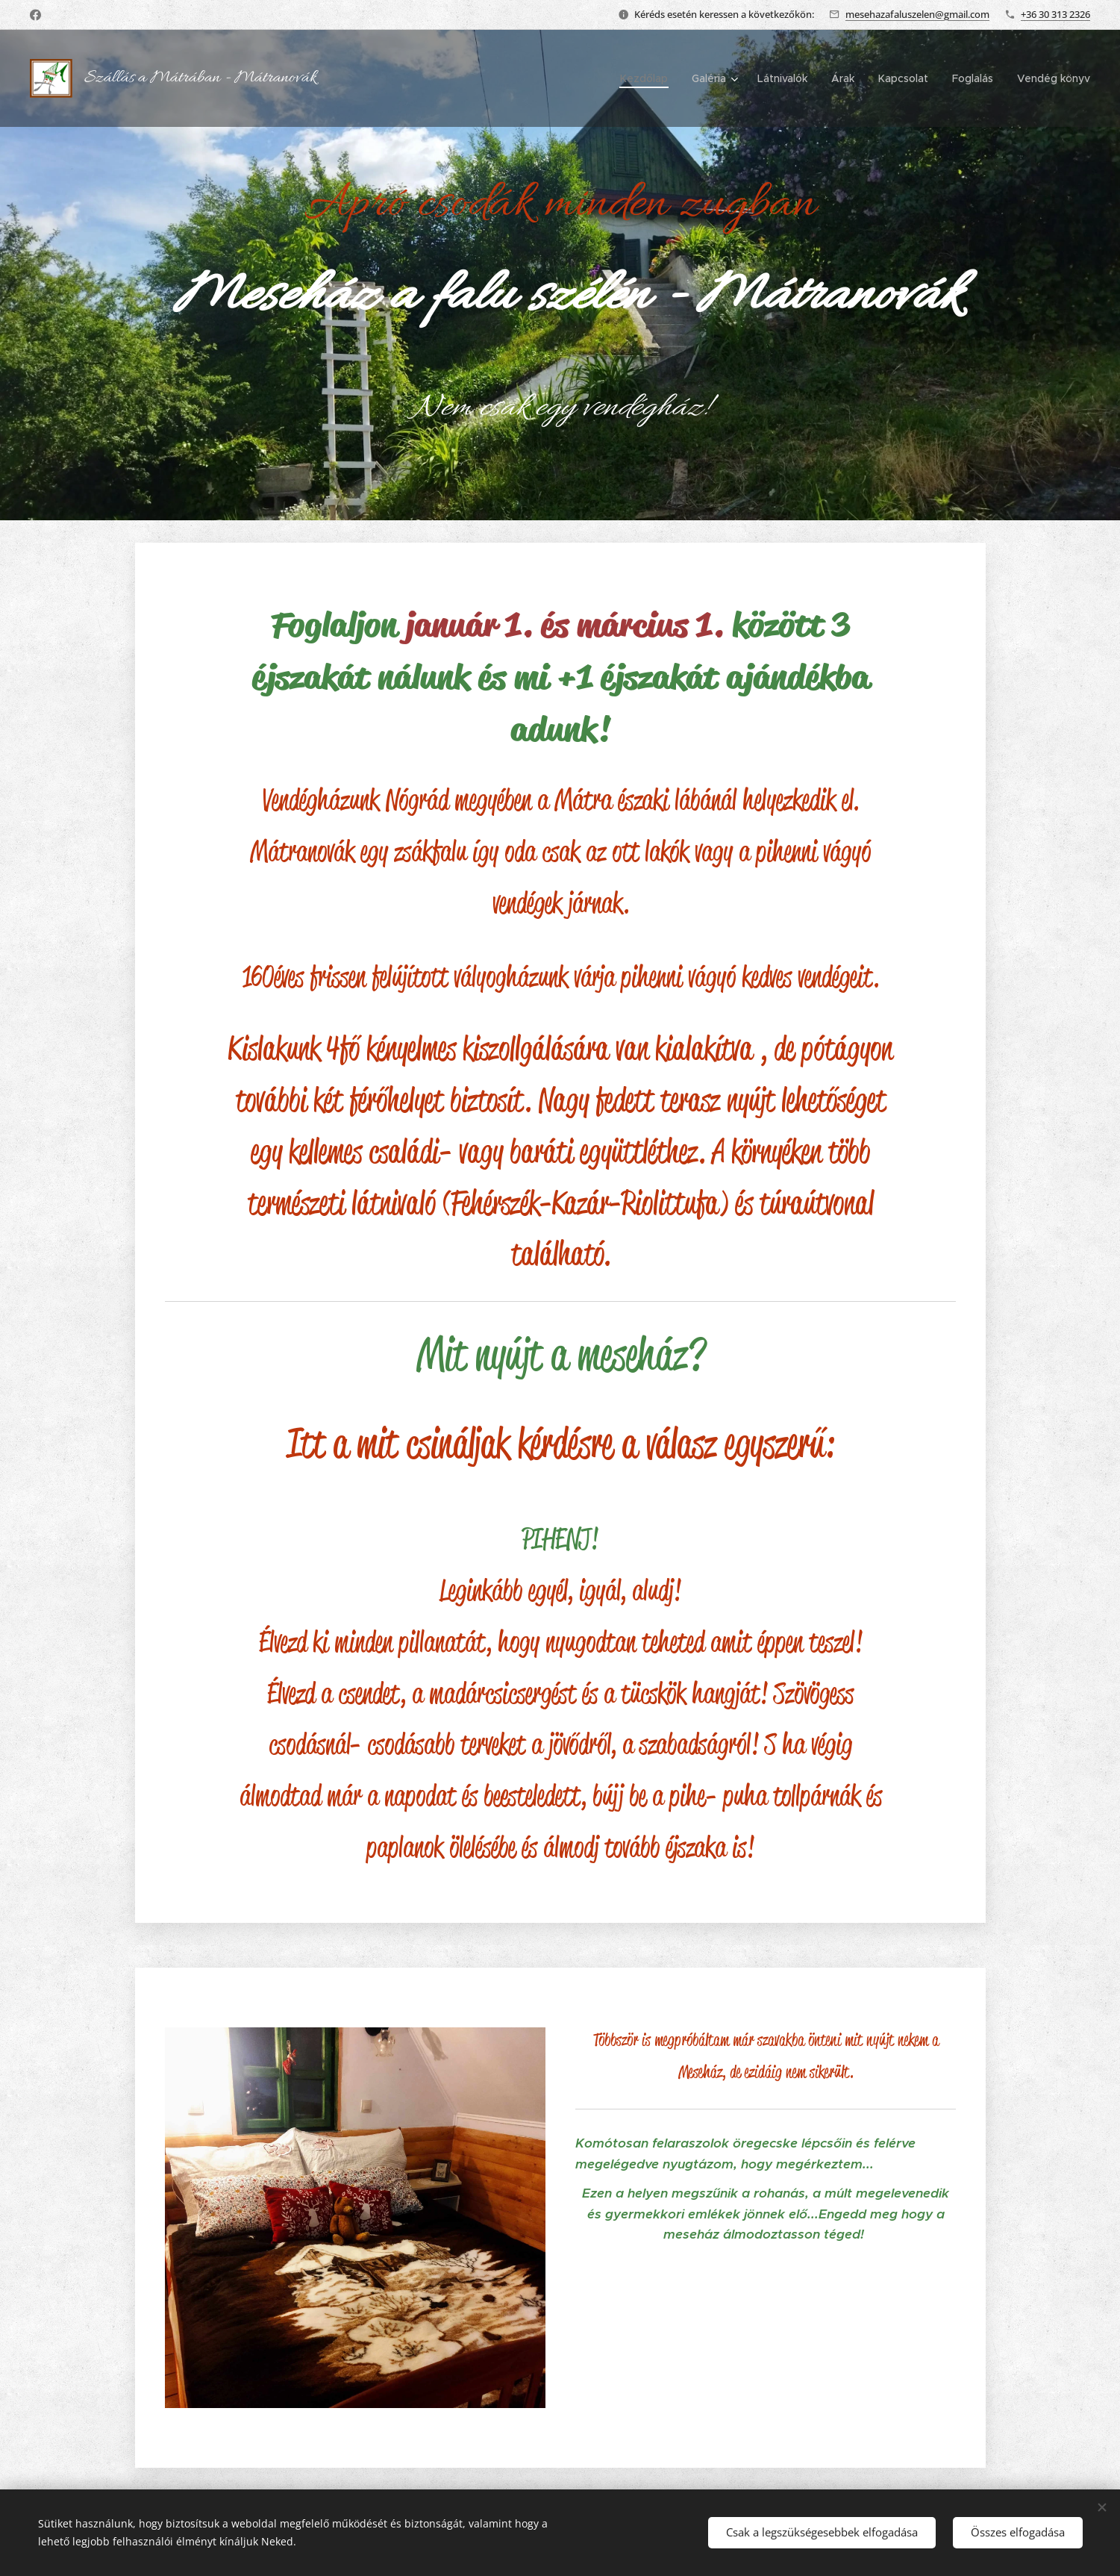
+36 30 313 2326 (1055, 14)
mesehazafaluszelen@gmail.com (917, 14)
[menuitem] (648, 78)
